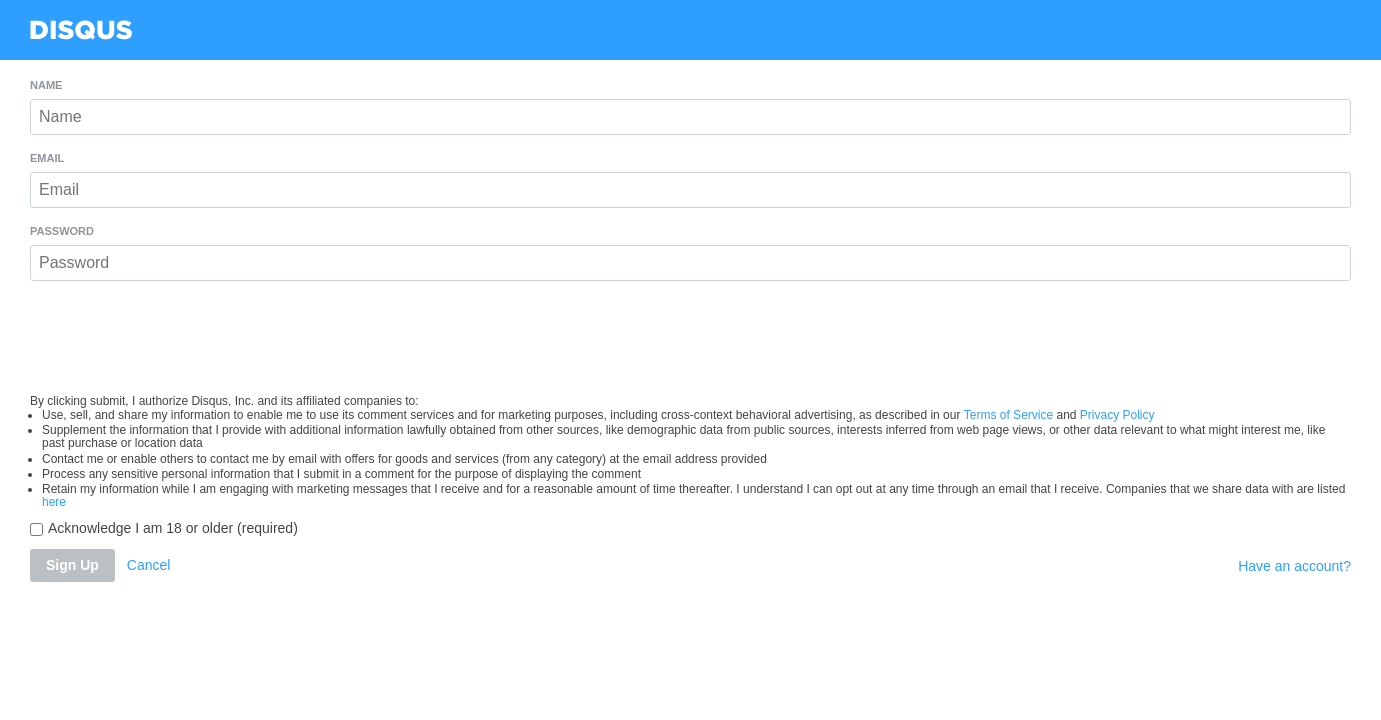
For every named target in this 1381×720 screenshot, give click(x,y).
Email (47, 158)
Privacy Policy (1117, 415)
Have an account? (1294, 566)
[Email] (690, 190)
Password (62, 231)
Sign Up (72, 565)
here (54, 502)
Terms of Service (1008, 415)
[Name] (690, 117)
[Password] (690, 263)
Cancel (149, 565)
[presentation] (691, 338)
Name (46, 85)
